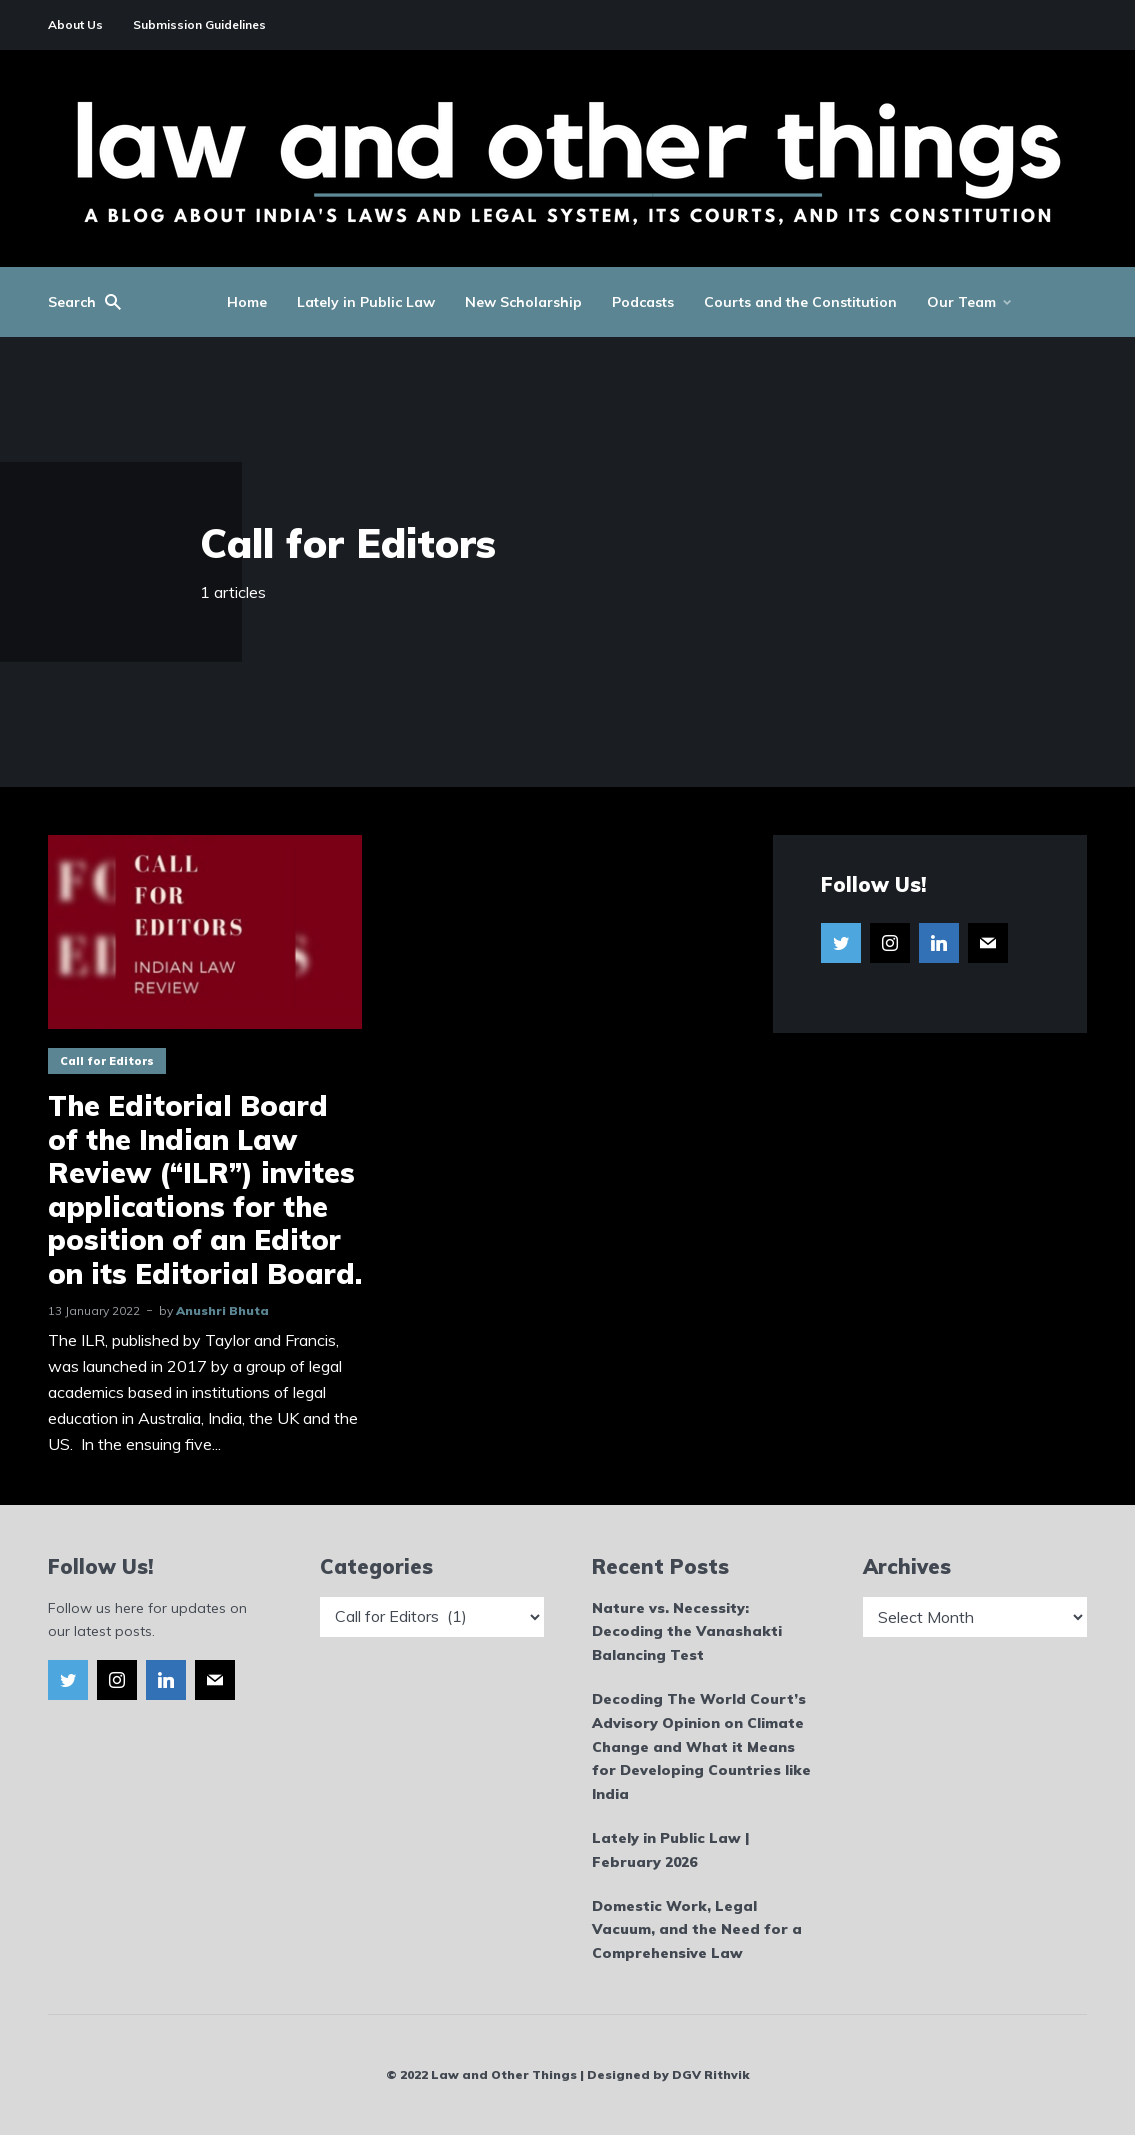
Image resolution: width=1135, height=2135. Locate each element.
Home (247, 302)
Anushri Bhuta (222, 1310)
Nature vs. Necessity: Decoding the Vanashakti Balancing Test (687, 1632)
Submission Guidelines (199, 24)
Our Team (961, 302)
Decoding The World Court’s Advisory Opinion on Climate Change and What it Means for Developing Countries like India (701, 1746)
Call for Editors (107, 1061)
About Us (75, 24)
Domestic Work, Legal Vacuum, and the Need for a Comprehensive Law (697, 1930)
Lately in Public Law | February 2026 (670, 1850)
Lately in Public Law (366, 302)
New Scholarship (523, 302)
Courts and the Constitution (800, 302)
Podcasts (643, 302)
